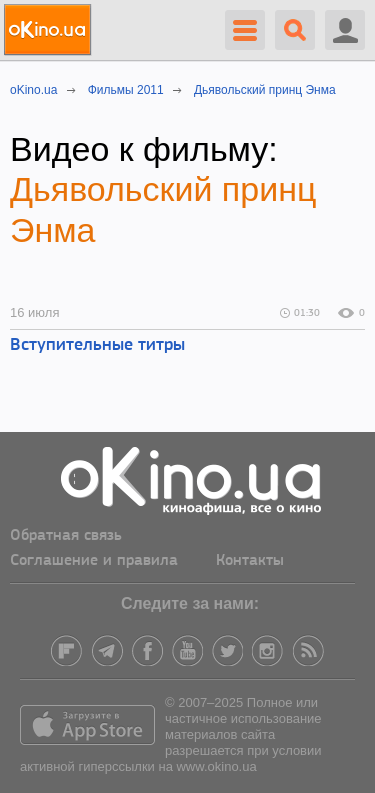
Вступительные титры (97, 345)
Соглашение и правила (94, 561)
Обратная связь (66, 536)
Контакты (250, 561)
